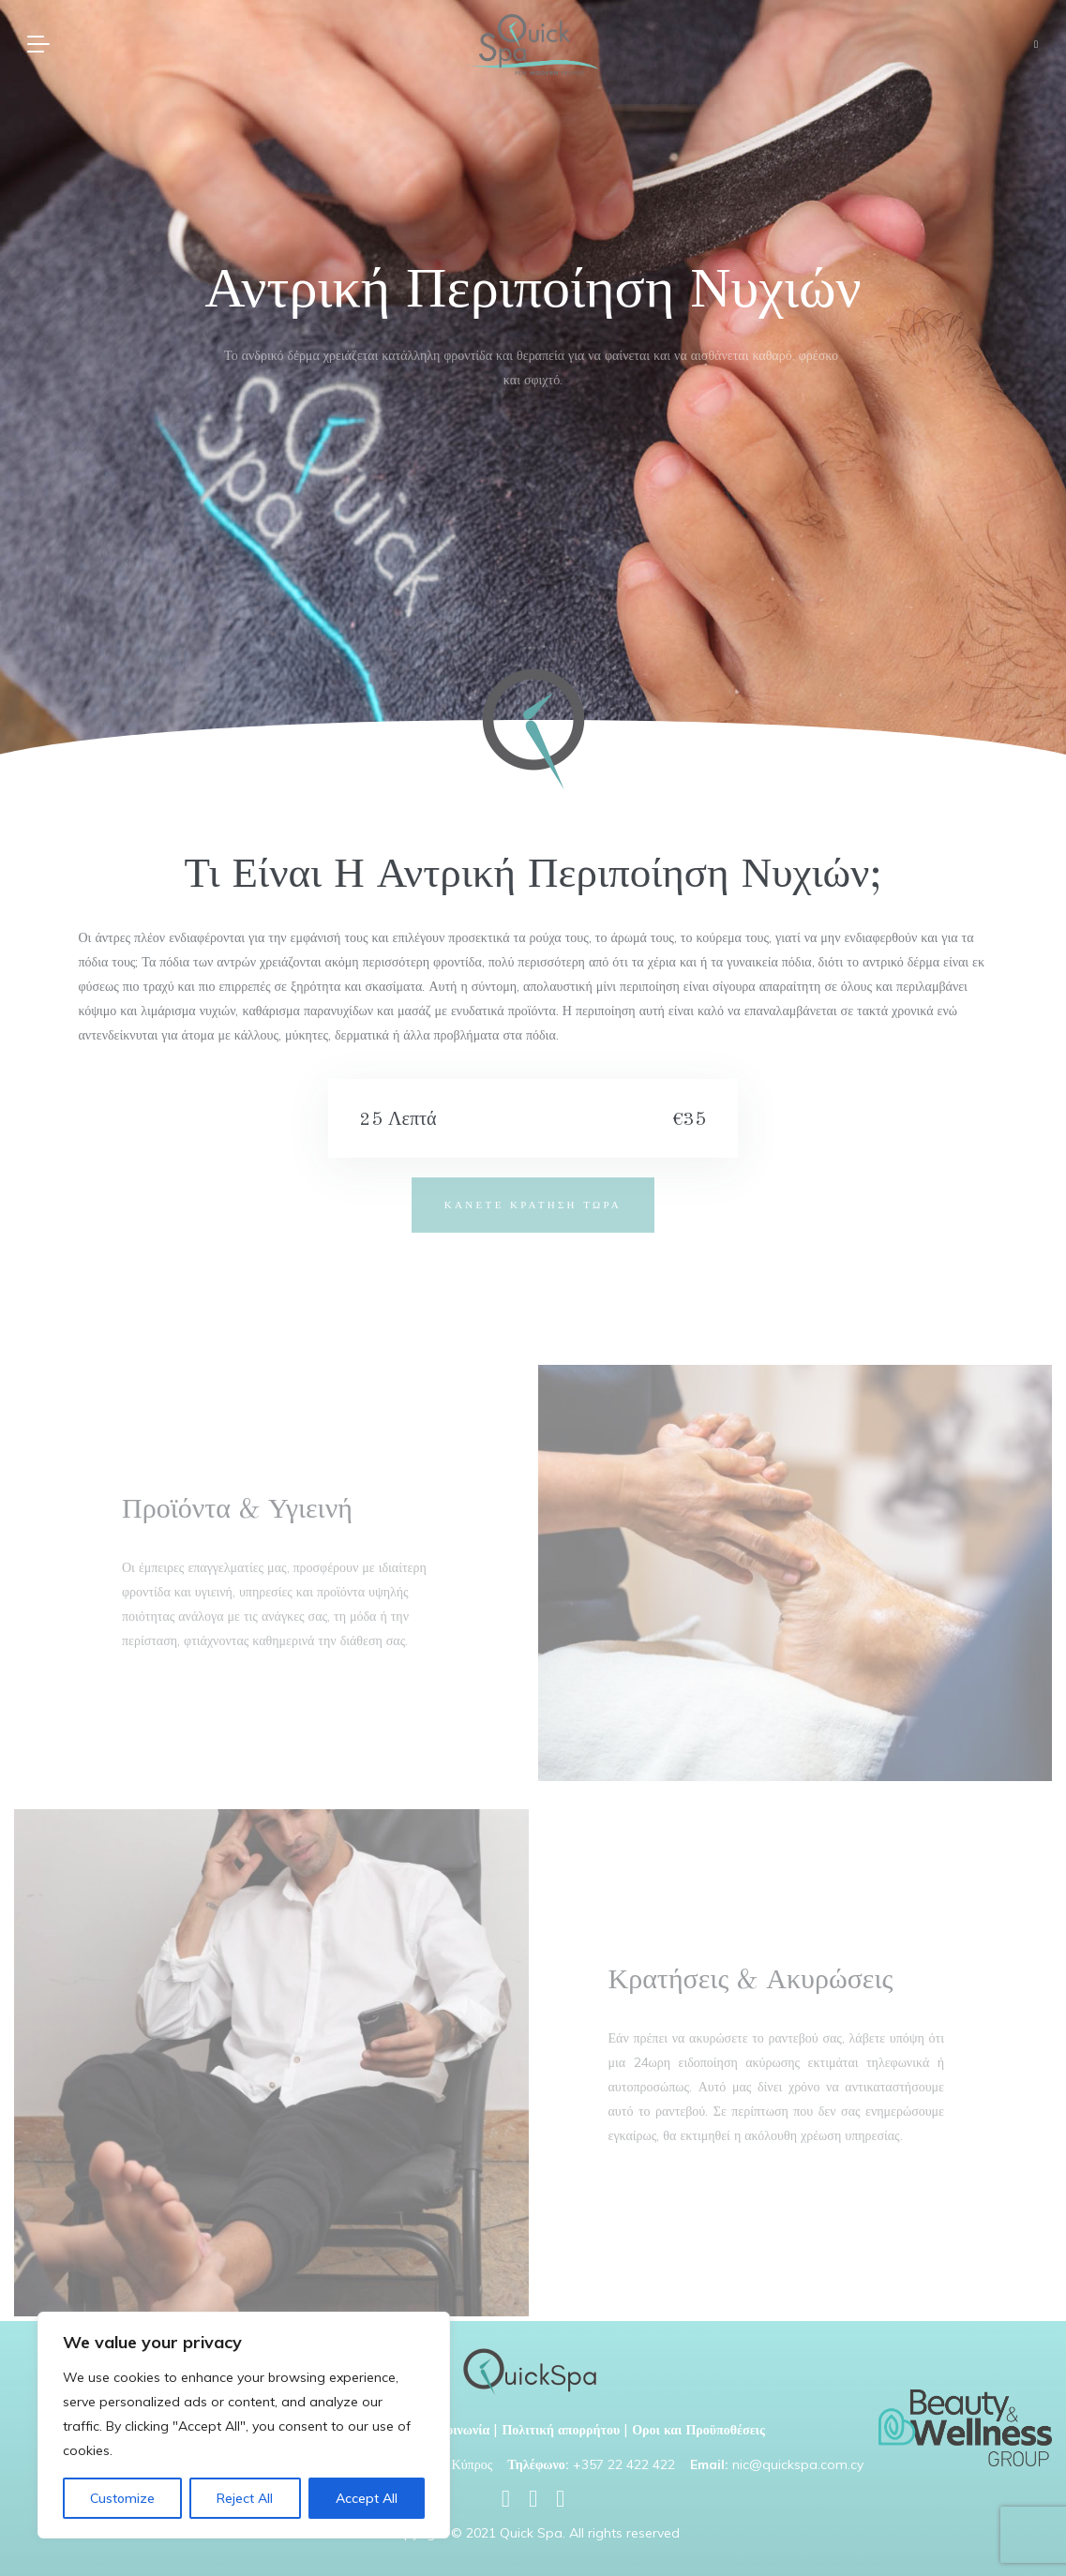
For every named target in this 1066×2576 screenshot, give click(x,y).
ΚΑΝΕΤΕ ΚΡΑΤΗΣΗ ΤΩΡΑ (533, 1204)
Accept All (367, 2498)
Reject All (245, 2498)
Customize (122, 2498)
